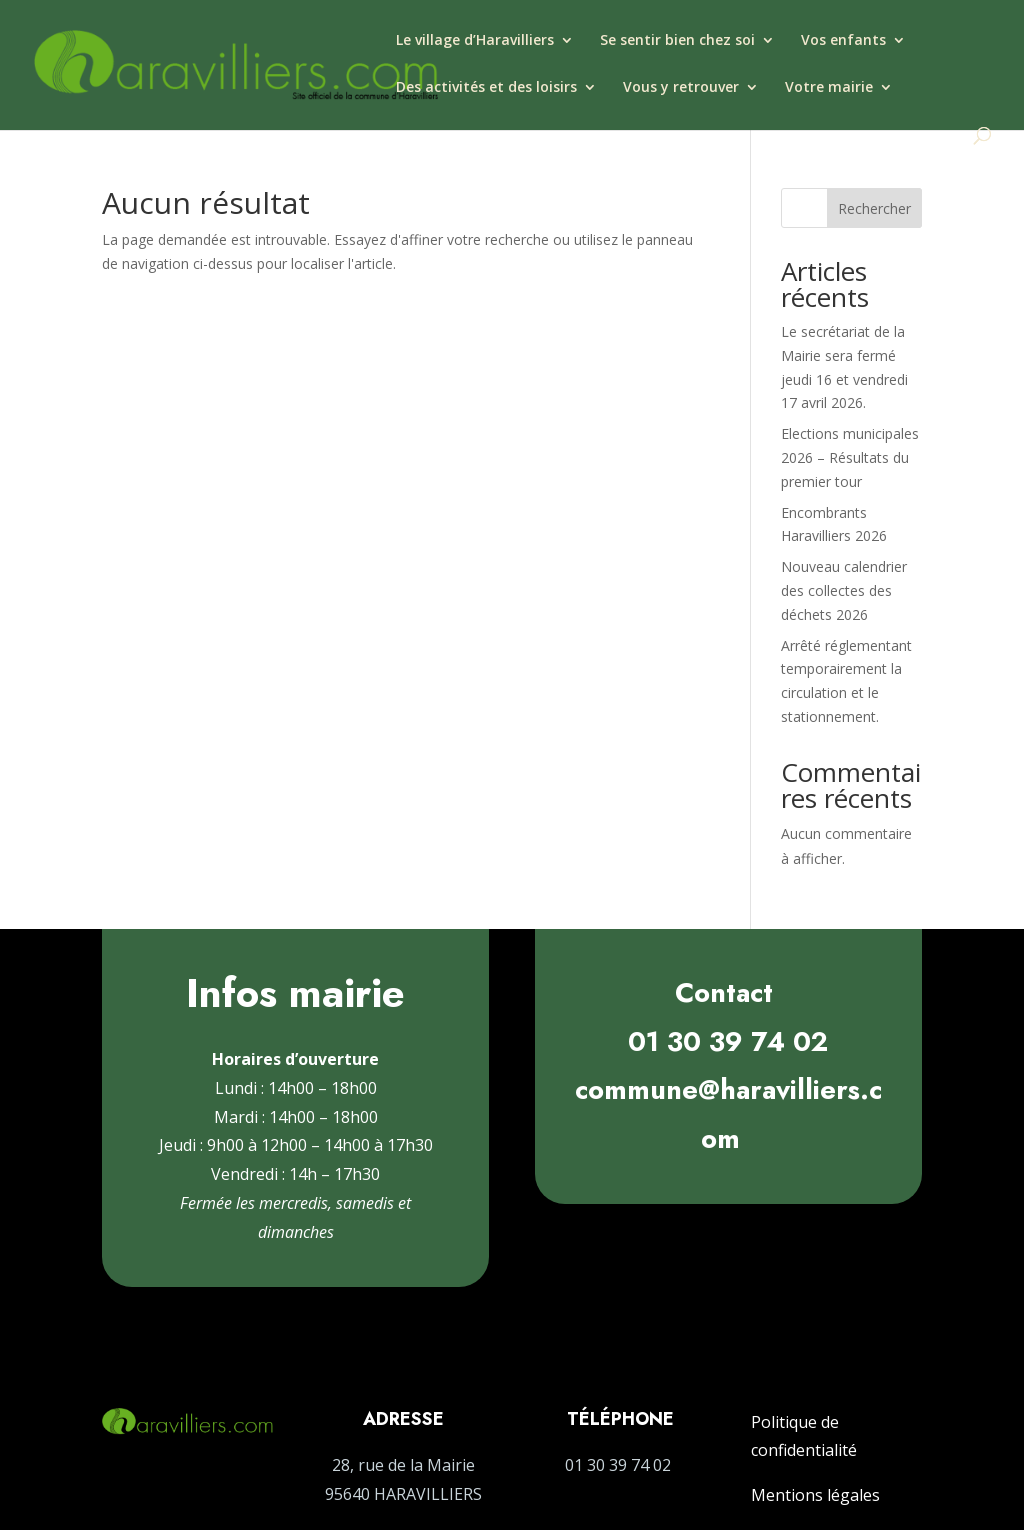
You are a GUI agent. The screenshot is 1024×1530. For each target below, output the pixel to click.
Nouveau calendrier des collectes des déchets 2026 (844, 590)
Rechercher (874, 208)
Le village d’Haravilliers (475, 41)
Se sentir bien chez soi (677, 41)
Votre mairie (829, 88)
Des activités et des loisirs (486, 88)
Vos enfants (843, 41)
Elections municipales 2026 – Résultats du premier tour (850, 457)
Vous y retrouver (681, 88)
